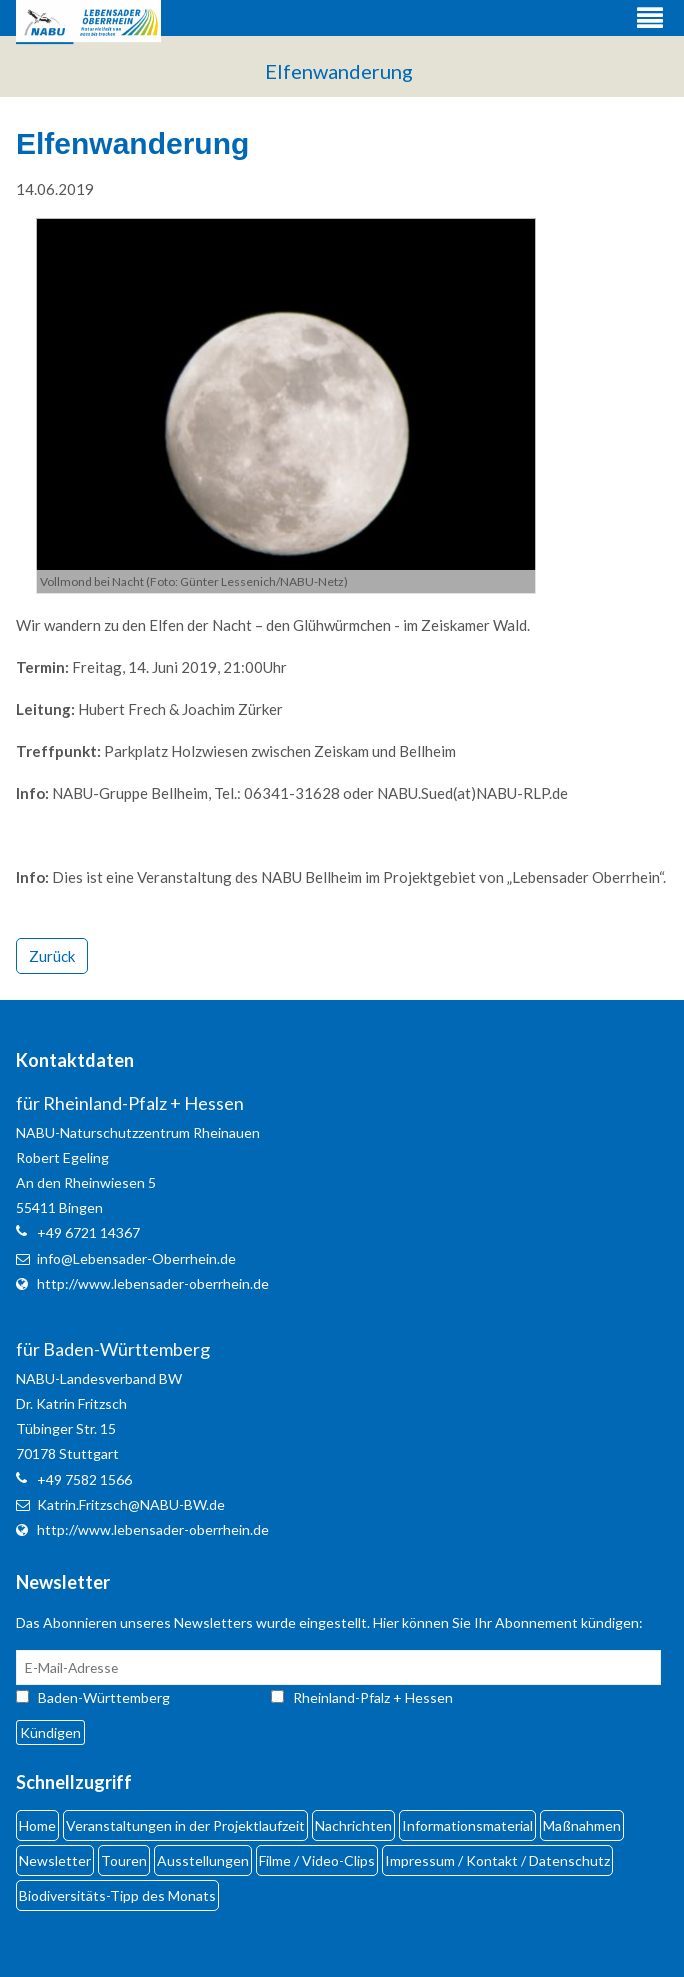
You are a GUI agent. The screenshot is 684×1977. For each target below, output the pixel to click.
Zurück (52, 956)
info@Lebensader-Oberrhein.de (136, 1258)
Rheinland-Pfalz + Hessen (373, 1697)
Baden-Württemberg (122, 1697)
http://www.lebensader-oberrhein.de (153, 1283)
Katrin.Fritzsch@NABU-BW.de (131, 1504)
